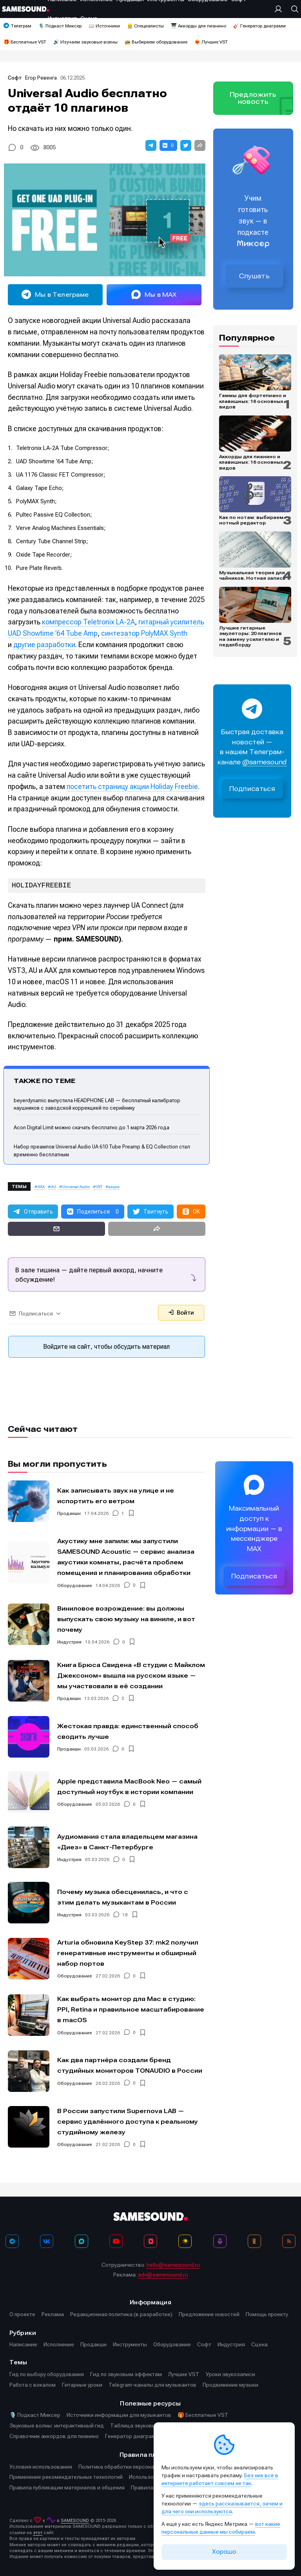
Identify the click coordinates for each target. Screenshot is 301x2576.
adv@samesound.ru (163, 2274)
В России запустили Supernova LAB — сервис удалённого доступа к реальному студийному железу (127, 2121)
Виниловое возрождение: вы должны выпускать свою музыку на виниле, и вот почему (126, 1619)
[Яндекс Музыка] (185, 2241)
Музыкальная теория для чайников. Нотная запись (252, 575)
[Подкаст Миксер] (220, 2241)
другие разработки (44, 644)
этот (37, 2532)
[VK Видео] (150, 2241)
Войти (181, 1312)
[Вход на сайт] (280, 9)
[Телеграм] (12, 2241)
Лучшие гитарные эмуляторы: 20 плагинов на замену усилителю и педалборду (250, 636)
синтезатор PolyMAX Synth (144, 633)
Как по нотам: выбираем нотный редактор (251, 520)
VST (99, 1187)
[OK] (254, 2241)
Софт (15, 77)
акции (114, 1187)
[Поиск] (292, 9)
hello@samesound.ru (173, 2265)
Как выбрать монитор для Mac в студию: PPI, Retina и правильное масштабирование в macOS (130, 2009)
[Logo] (25, 9)
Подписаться (252, 789)
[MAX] (81, 2241)
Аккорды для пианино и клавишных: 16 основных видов (251, 462)
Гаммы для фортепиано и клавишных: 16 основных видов (252, 401)
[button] (150, 145)
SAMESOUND (75, 2520)
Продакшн (69, 1513)
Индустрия (69, 1642)
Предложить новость (253, 98)
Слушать (254, 276)
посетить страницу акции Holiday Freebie (132, 786)
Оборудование (74, 1585)
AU (53, 1187)
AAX (41, 1187)
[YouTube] (116, 2241)
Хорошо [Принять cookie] (224, 2552)
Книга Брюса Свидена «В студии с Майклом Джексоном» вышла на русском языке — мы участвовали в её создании (131, 1675)
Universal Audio (76, 1187)
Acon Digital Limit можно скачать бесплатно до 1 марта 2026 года (91, 1127)
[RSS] (289, 2241)
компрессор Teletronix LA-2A (88, 622)
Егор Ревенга (41, 77)
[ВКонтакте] (46, 2241)
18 (125, 1914)
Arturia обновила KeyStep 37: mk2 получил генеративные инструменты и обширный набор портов (127, 1953)
